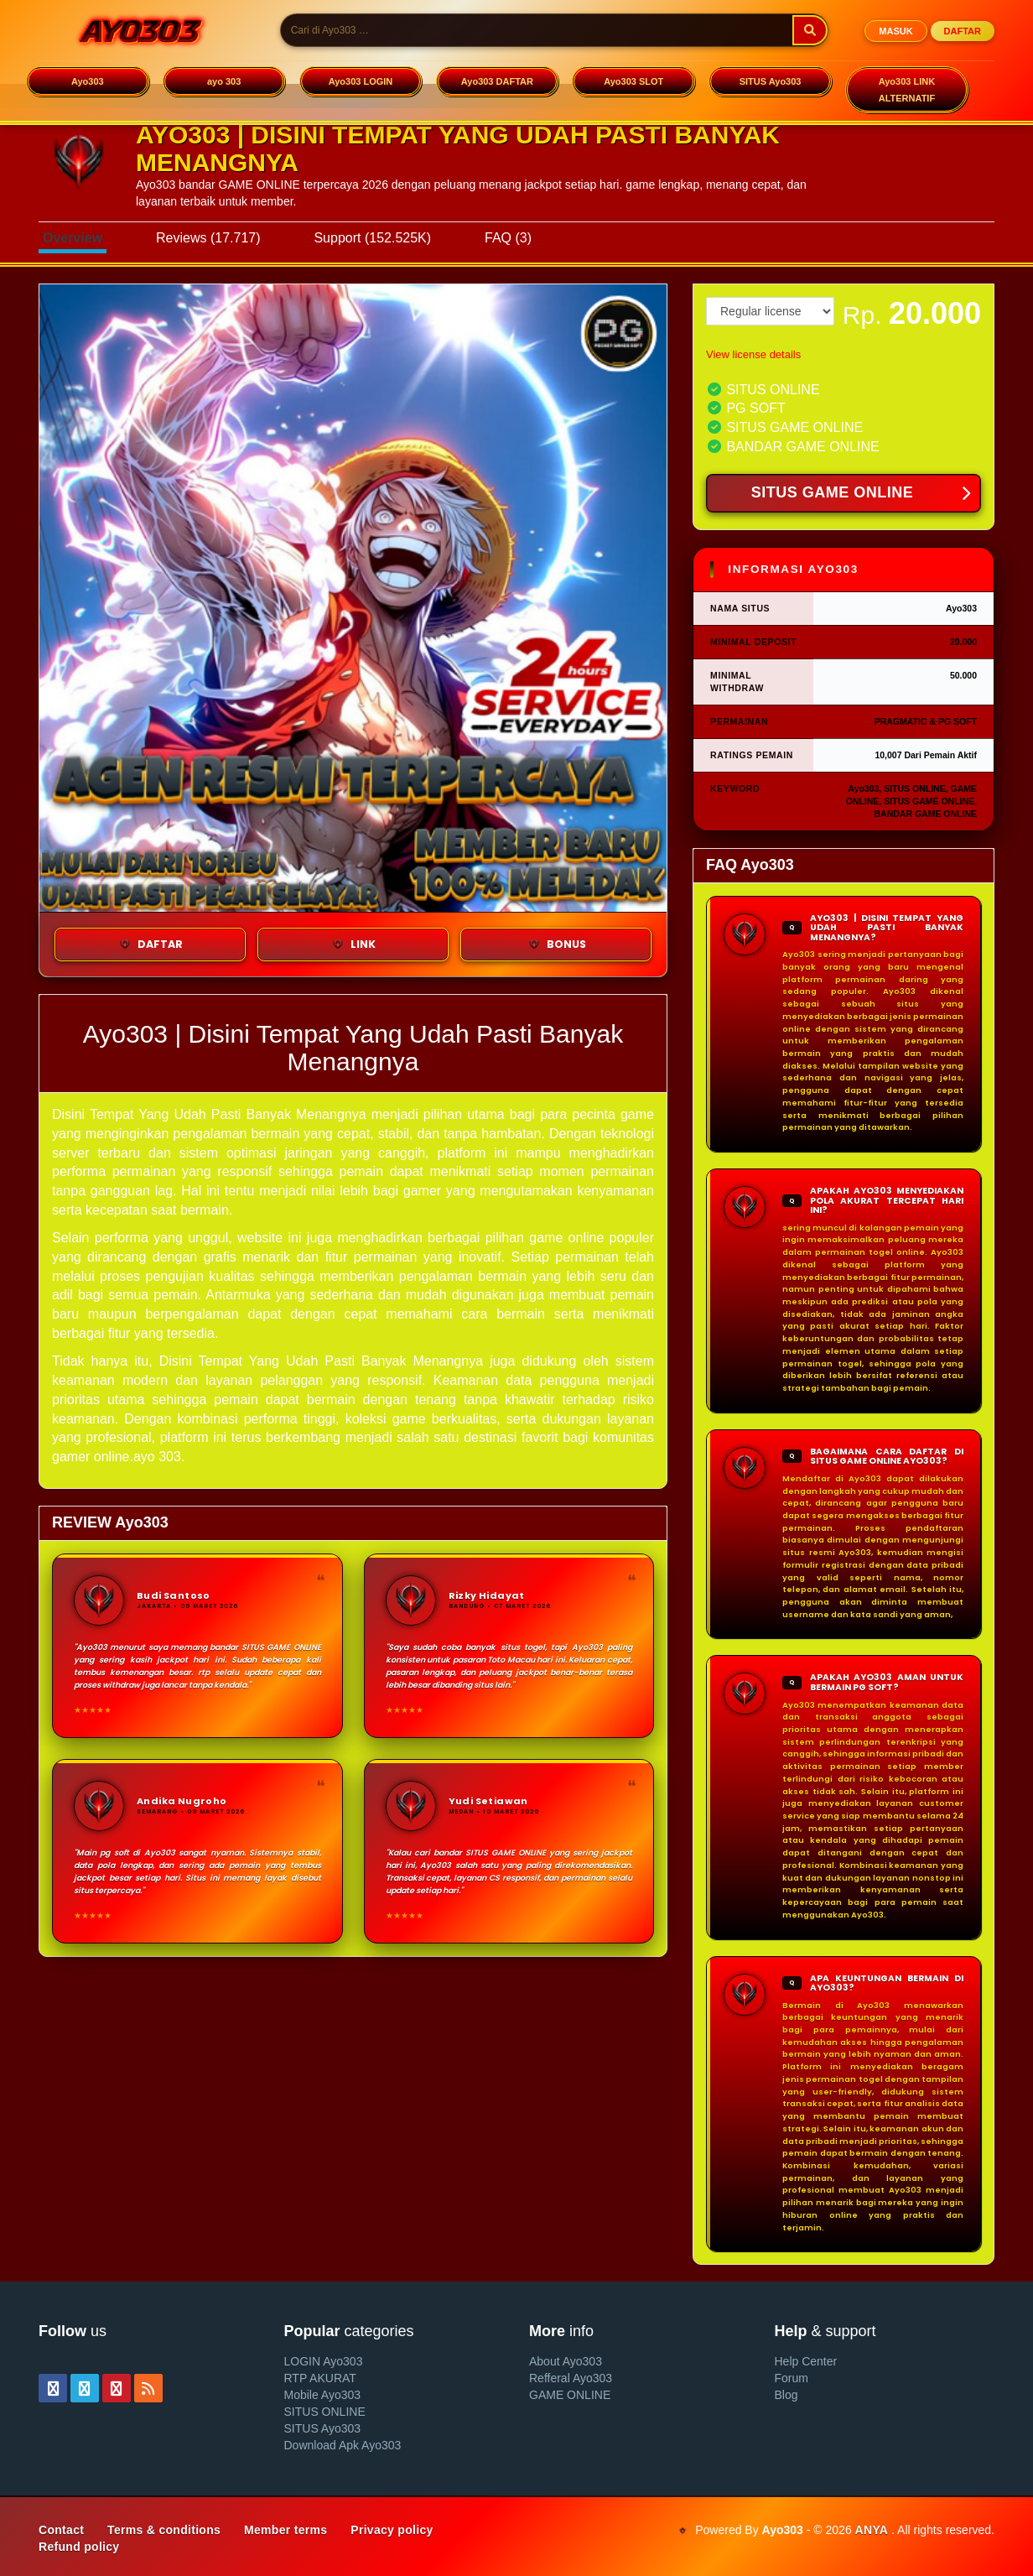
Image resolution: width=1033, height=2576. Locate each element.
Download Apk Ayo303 (343, 2445)
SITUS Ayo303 (771, 81)
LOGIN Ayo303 (323, 2361)
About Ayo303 (565, 2361)
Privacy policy (391, 2530)
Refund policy (79, 2546)
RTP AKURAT (320, 2378)
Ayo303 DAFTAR (497, 81)
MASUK (895, 31)
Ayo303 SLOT (633, 81)
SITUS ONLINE (325, 2411)
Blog (786, 2395)
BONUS (556, 944)
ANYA (872, 2530)
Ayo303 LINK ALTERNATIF (907, 89)
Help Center (806, 2361)
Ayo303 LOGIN (361, 81)
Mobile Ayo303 (322, 2395)
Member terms (285, 2530)
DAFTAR (962, 31)
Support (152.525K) (372, 238)
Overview (72, 238)
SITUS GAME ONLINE (860, 494)
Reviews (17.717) (208, 238)
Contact (61, 2530)
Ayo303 (87, 81)
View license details (753, 354)
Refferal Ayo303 (570, 2378)
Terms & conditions (164, 2530)
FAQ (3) (508, 238)
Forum (791, 2378)
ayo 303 (224, 81)
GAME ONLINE (569, 2395)
